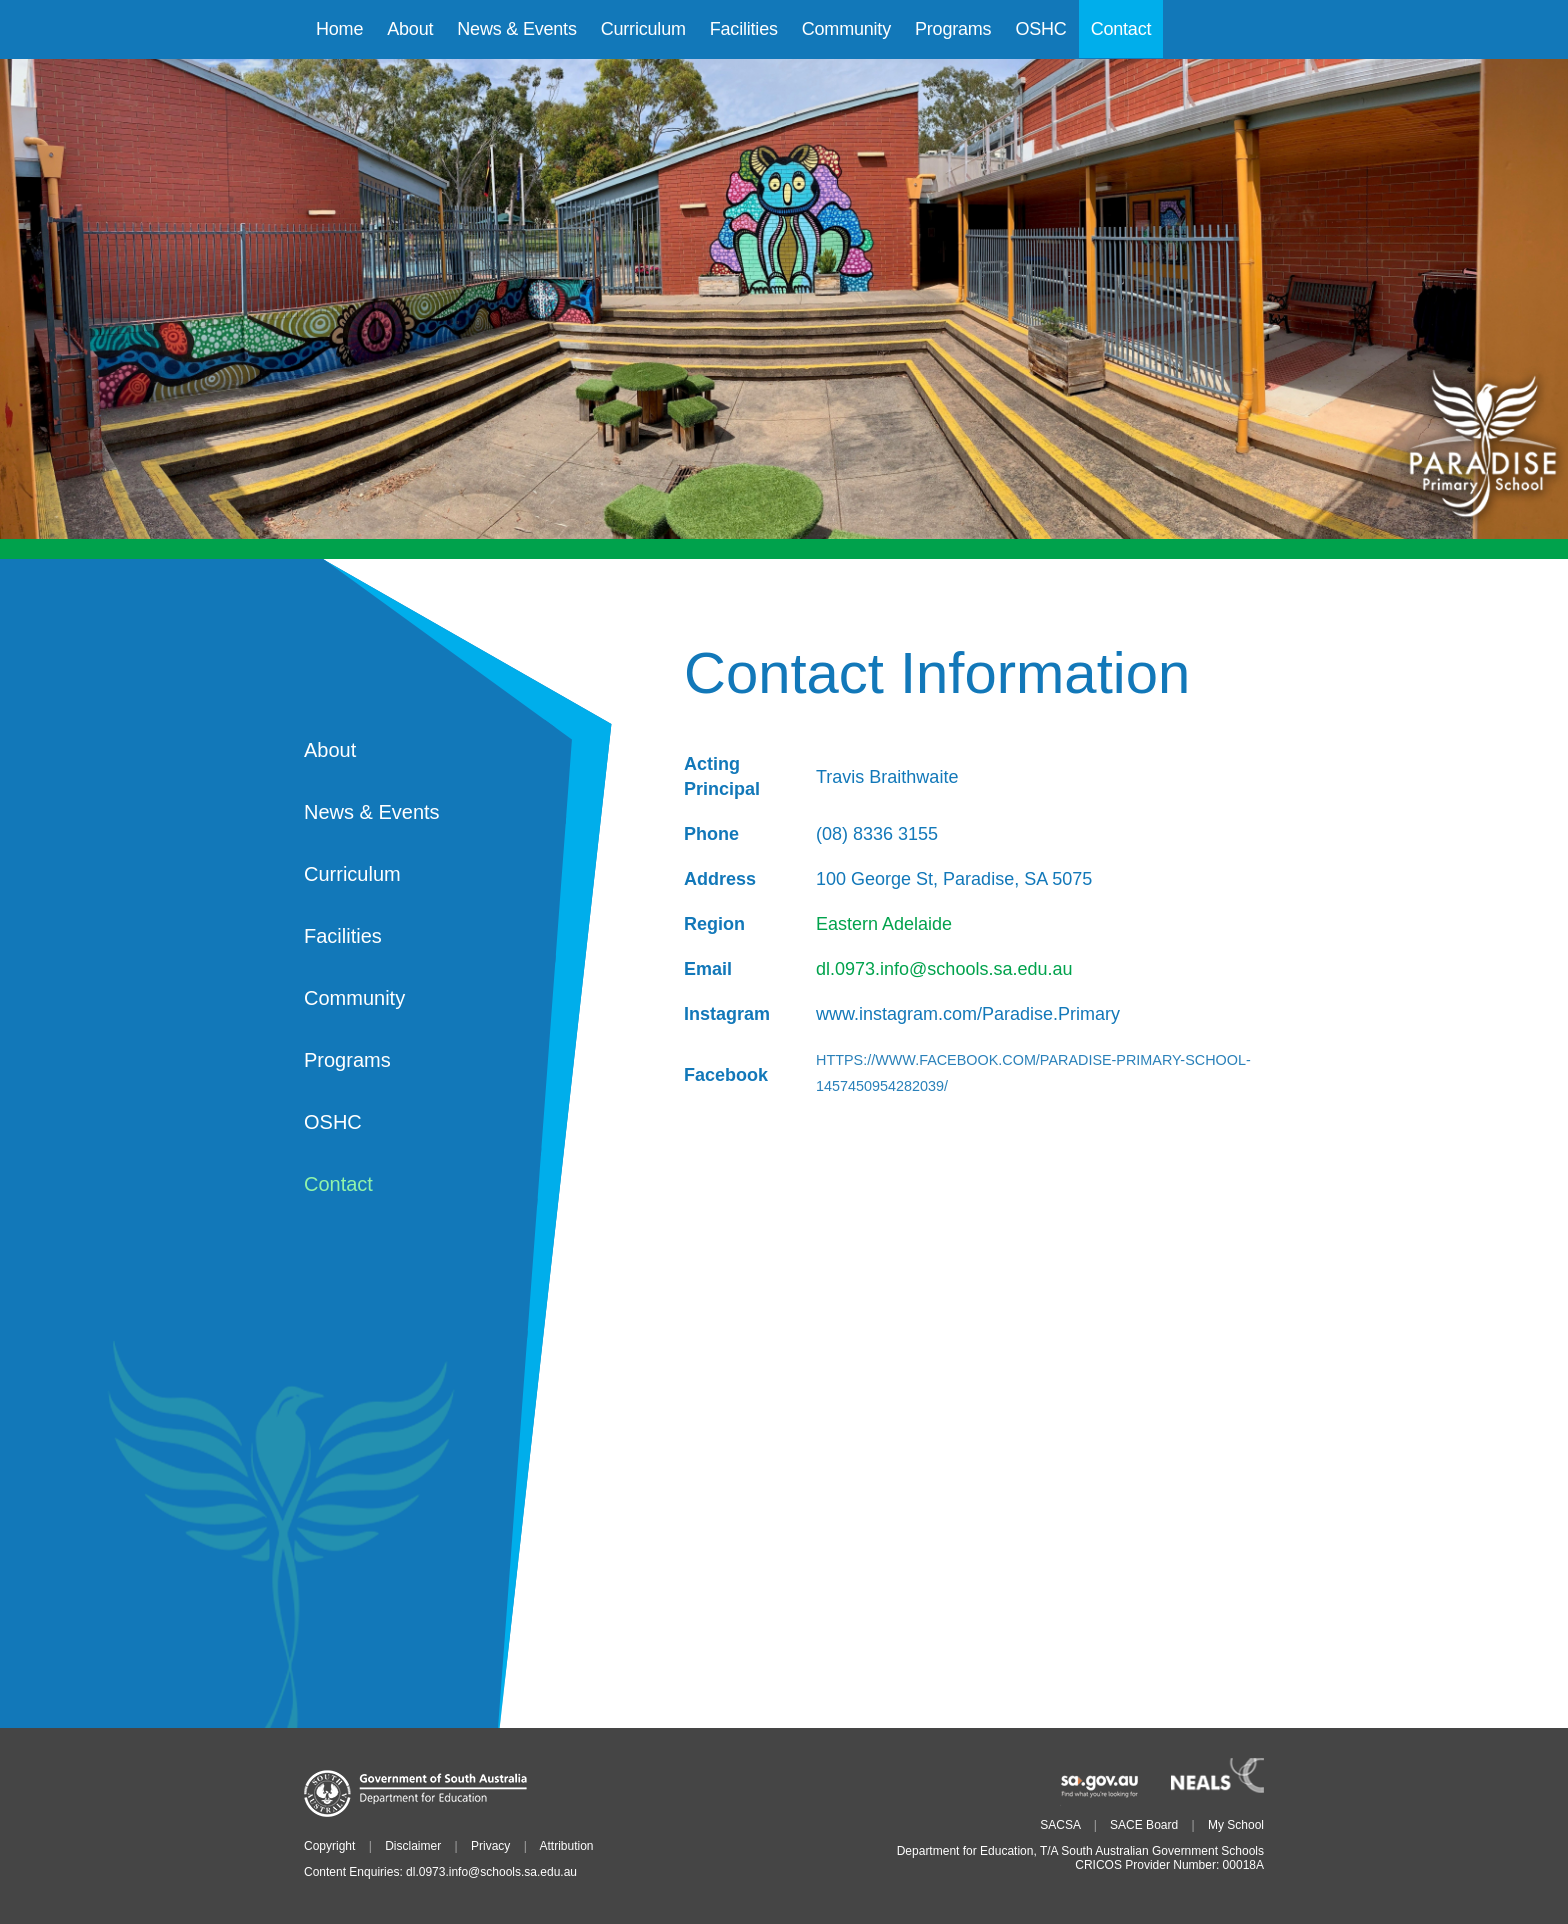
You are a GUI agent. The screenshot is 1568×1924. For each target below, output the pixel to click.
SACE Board (1144, 1825)
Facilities (343, 936)
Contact (338, 1184)
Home (339, 29)
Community (354, 998)
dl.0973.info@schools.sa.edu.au (944, 969)
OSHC (333, 1122)
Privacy (490, 1846)
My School (1236, 1825)
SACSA (1060, 1825)
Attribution (566, 1846)
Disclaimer (413, 1846)
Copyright (329, 1846)
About (330, 750)
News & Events (372, 812)
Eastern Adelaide (884, 924)
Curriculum (352, 874)
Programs (347, 1060)
